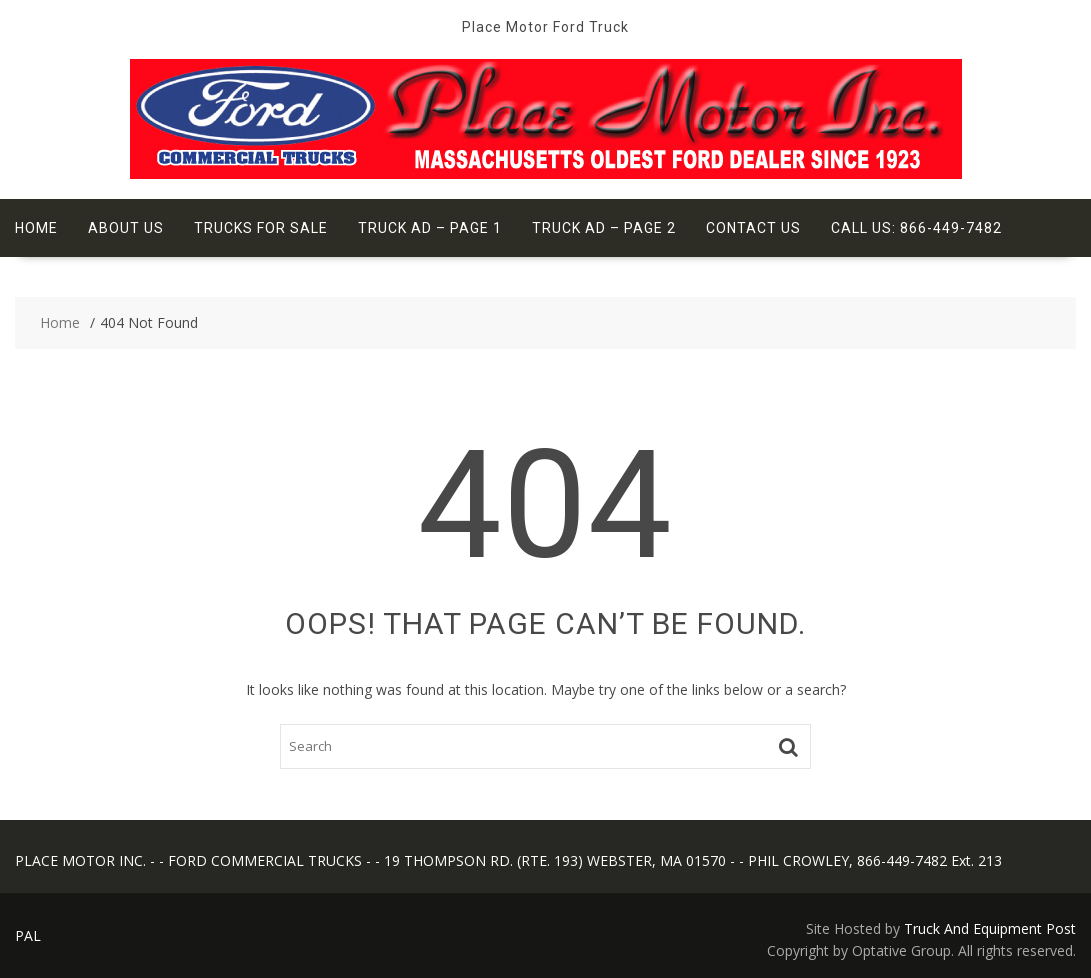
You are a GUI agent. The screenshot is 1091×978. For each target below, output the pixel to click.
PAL (28, 935)
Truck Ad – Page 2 (604, 228)
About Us (126, 228)
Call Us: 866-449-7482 (916, 228)
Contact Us (753, 228)
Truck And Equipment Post (990, 928)
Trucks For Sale (261, 228)
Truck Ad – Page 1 (430, 228)
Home (36, 228)
